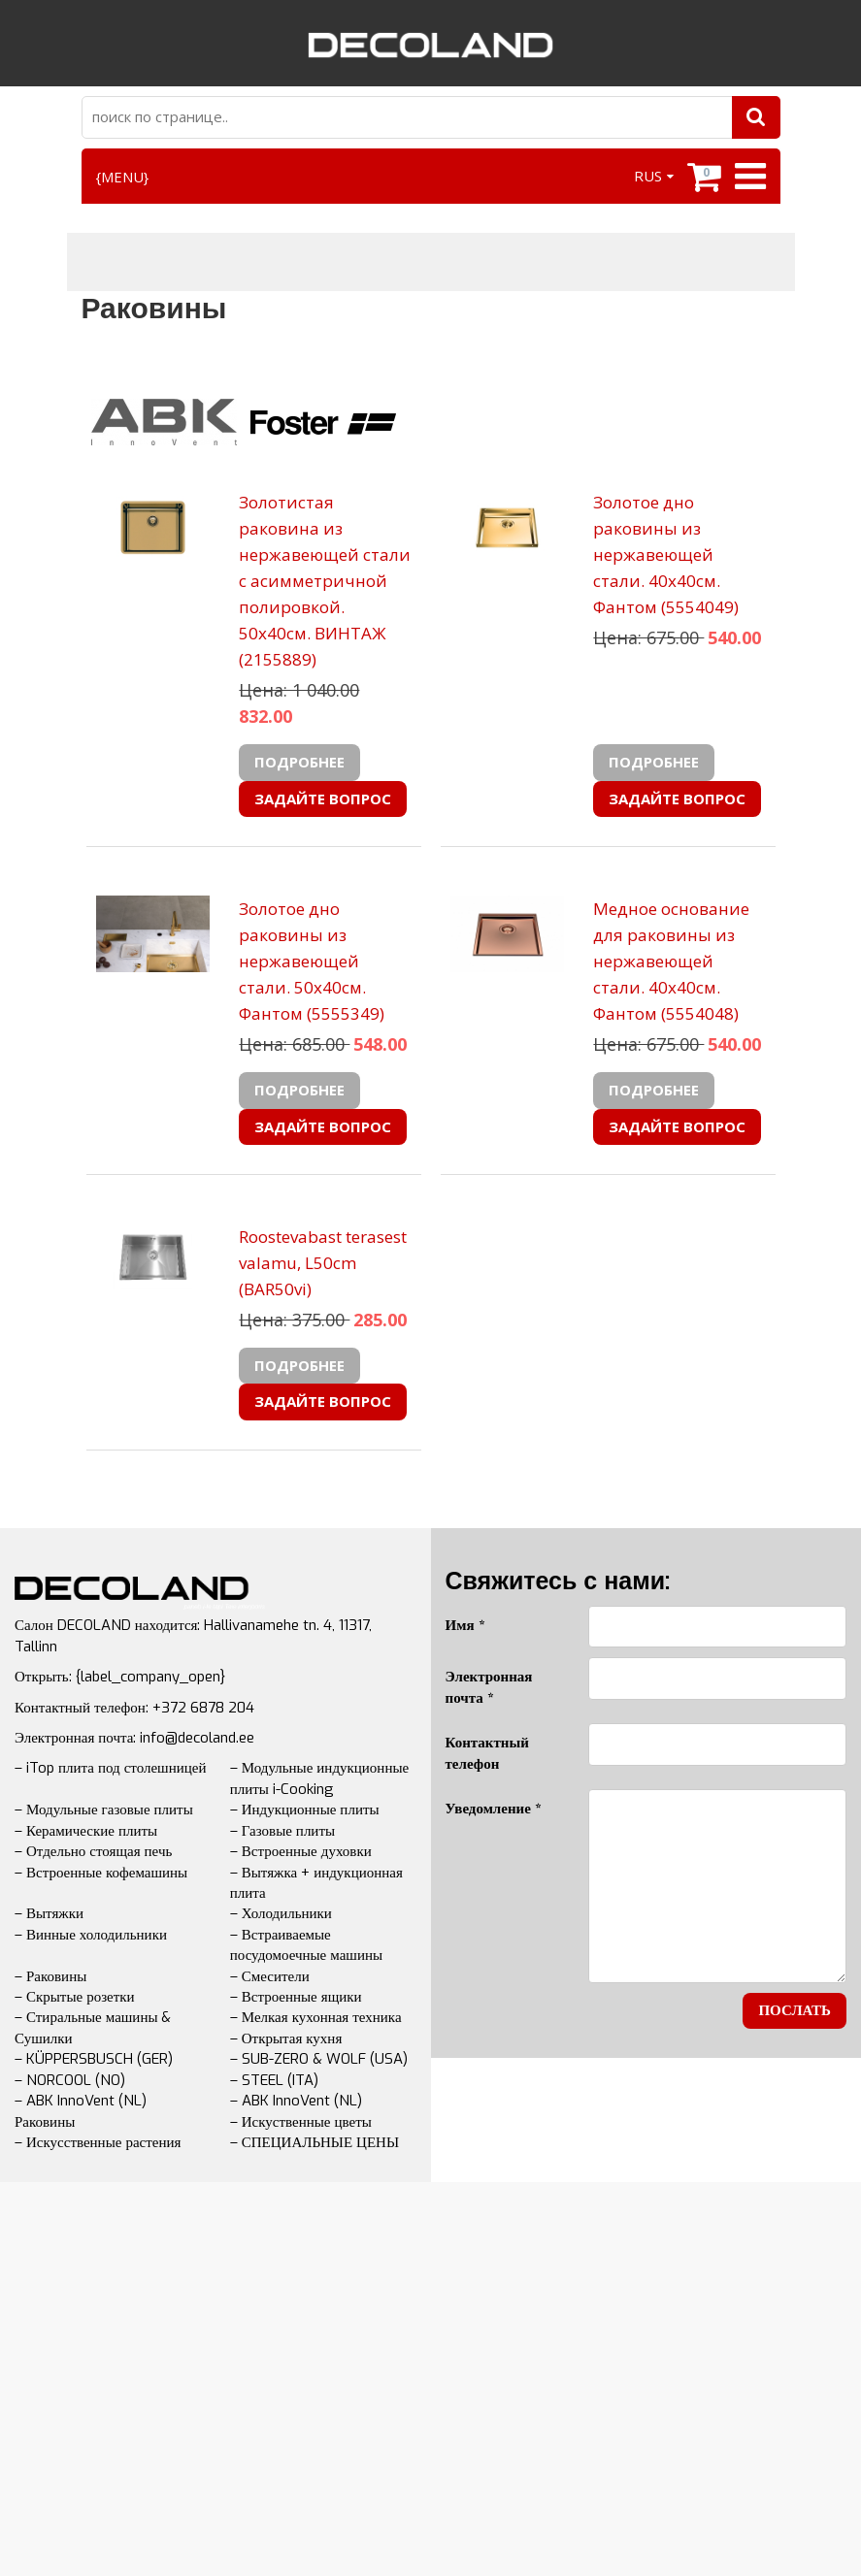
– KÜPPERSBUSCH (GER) (94, 2059)
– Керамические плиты (86, 1831)
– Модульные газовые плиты (104, 1809)
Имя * (465, 1625)
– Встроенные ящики (296, 1996)
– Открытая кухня (286, 2038)
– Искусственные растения (98, 2142)
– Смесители (270, 1976)
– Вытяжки (49, 1913)
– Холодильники (281, 1913)
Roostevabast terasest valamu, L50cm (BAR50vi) (323, 1262)
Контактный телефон (487, 1753)
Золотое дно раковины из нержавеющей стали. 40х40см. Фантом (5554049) (666, 554)
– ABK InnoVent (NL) (296, 2100)
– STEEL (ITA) (274, 2080)
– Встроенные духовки (301, 1851)
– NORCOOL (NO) (70, 2080)
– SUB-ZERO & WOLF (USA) (319, 2059)
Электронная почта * (489, 1687)
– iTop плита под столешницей (110, 1767)
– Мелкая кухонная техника (316, 2017)
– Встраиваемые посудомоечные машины (306, 1945)
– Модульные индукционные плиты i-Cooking (319, 1778)
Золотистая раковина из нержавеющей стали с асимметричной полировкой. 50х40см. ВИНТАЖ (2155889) (325, 580)
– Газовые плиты (282, 1831)
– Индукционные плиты (305, 1809)
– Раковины (50, 1976)
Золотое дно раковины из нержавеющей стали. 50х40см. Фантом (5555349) (311, 961)
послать (794, 2010)
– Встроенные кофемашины (101, 1872)
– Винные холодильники (91, 1934)
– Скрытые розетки (75, 1996)
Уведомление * (493, 1808)
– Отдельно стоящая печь (93, 1851)
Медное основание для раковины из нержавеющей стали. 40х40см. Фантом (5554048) (671, 961)
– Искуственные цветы (301, 2122)
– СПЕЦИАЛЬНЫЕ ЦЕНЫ (314, 2142)
